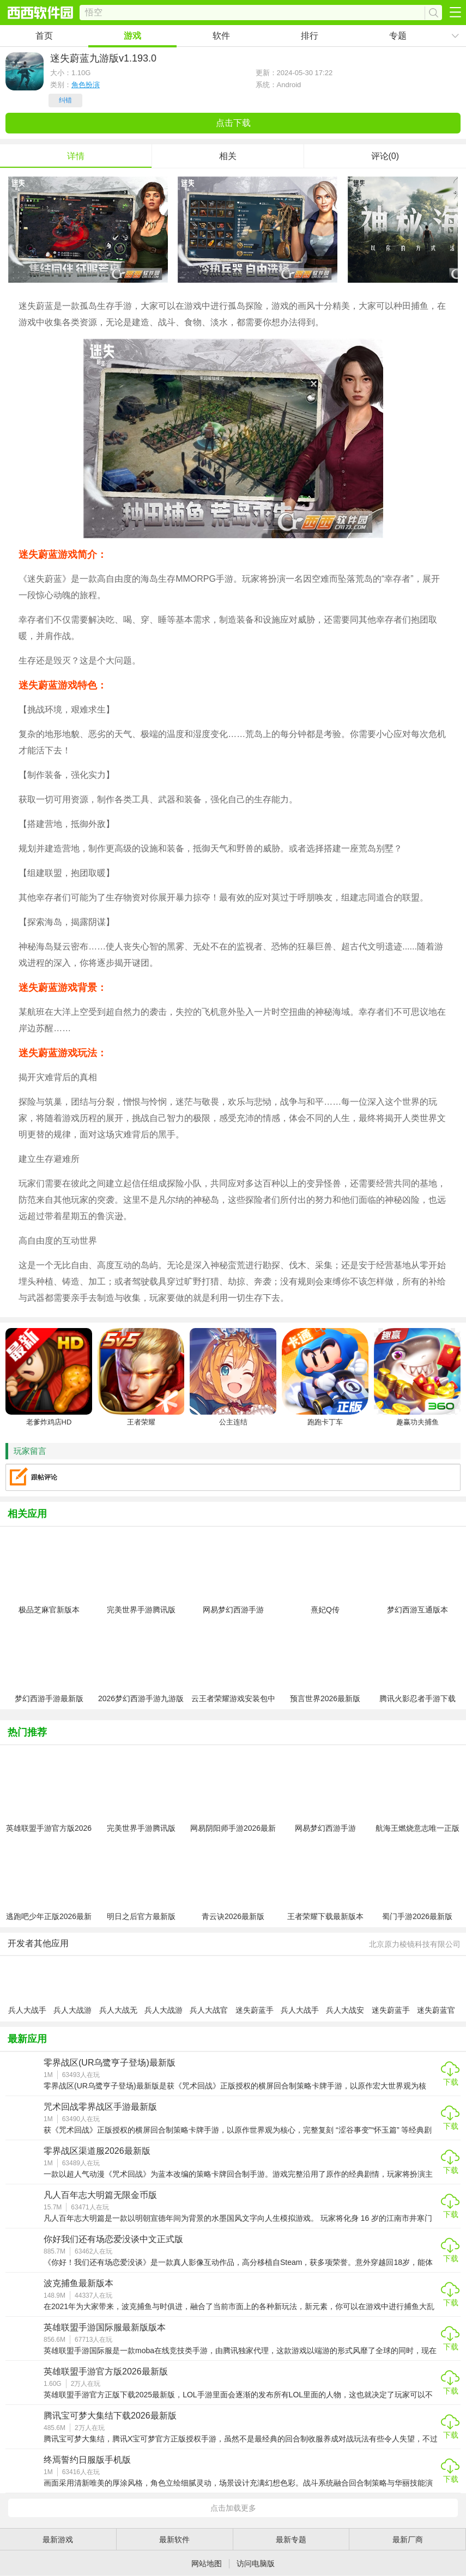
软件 (221, 35)
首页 (44, 35)
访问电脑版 (256, 2563)
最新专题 (291, 2539)
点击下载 (233, 122)
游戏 (132, 35)
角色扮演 (85, 85)
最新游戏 (58, 2539)
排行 (309, 35)
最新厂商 (407, 2539)
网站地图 (206, 2563)
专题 (398, 35)
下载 (450, 2082)
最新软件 (174, 2539)
